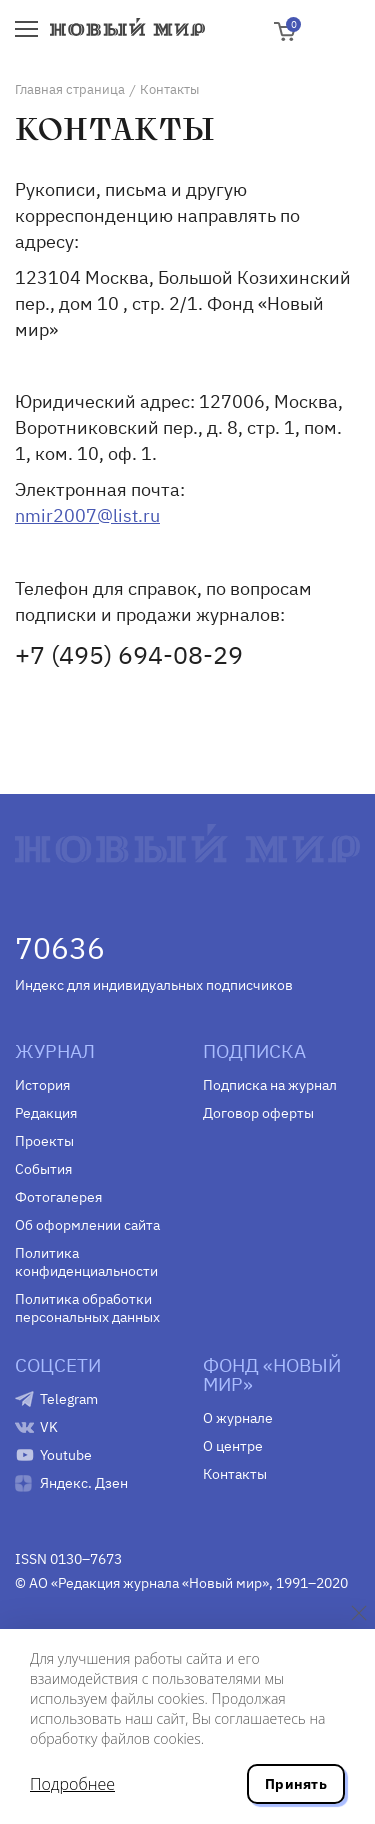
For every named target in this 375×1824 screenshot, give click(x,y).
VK (49, 1427)
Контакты (235, 1474)
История (42, 1085)
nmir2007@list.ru (87, 515)
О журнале (238, 1418)
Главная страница (70, 89)
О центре (233, 1446)
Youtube (66, 1455)
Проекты (44, 1141)
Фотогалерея (58, 1197)
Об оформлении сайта (87, 1225)
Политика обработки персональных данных (87, 1308)
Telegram (69, 1399)
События (43, 1169)
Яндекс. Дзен (84, 1483)
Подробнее (72, 1784)
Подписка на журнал (270, 1085)
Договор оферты (258, 1113)
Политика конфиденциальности (86, 1262)
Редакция (46, 1113)
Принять (296, 1784)
